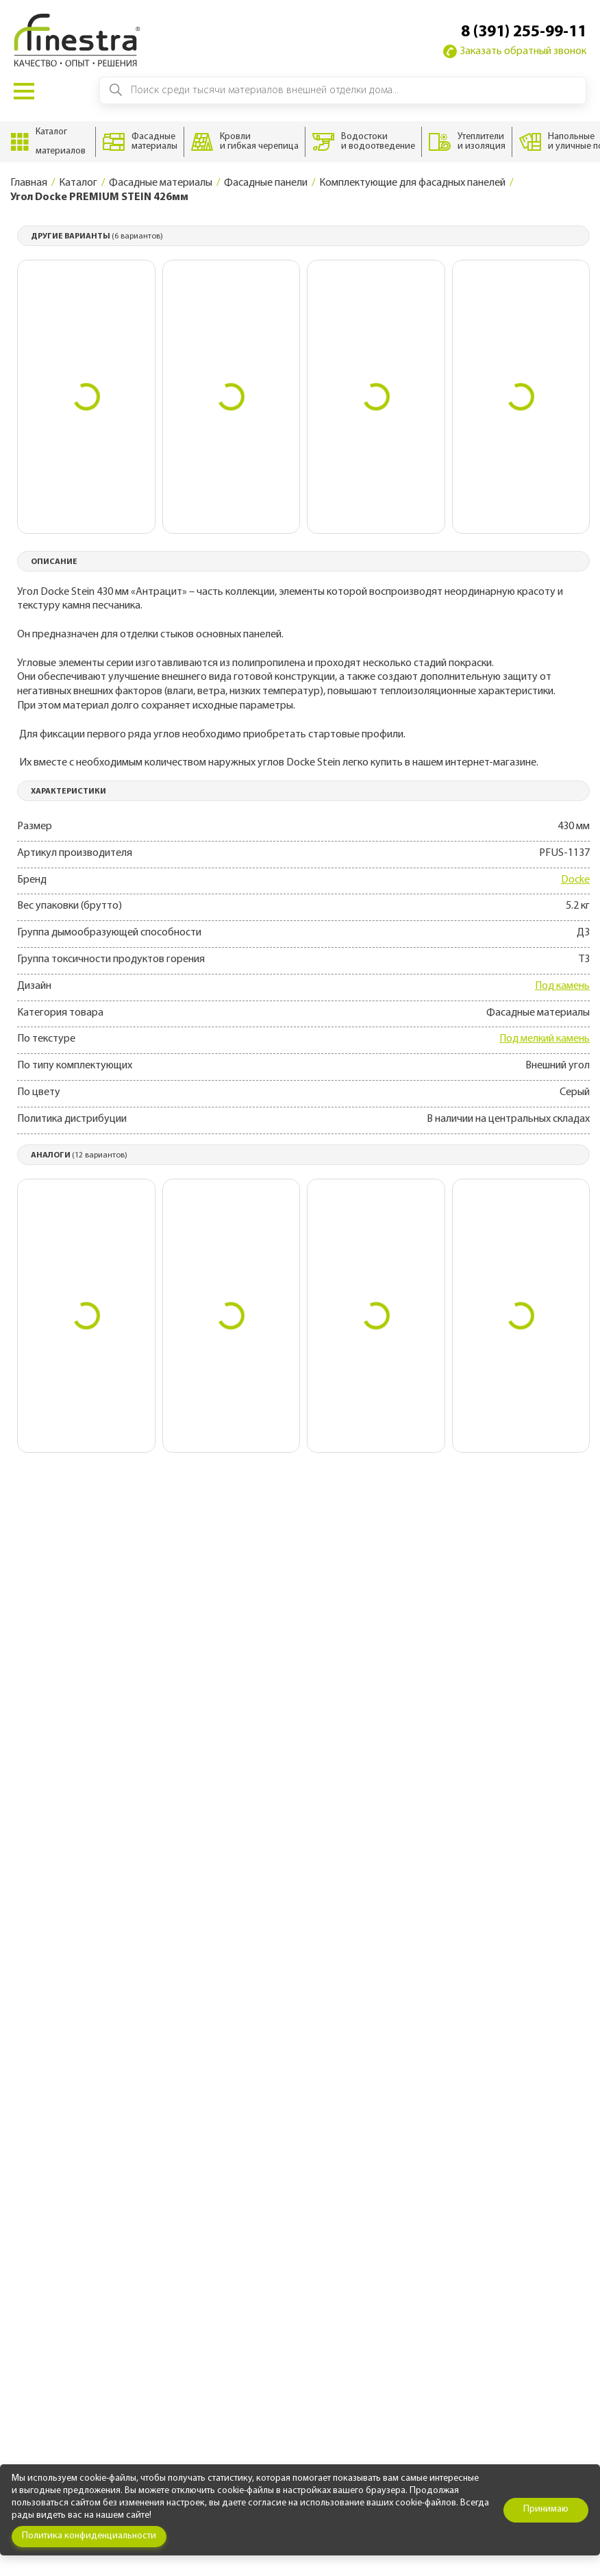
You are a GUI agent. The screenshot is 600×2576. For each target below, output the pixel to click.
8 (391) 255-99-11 (523, 32)
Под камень (562, 986)
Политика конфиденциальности (89, 2536)
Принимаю (545, 2509)
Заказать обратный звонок (514, 51)
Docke (575, 879)
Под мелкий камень (544, 1038)
